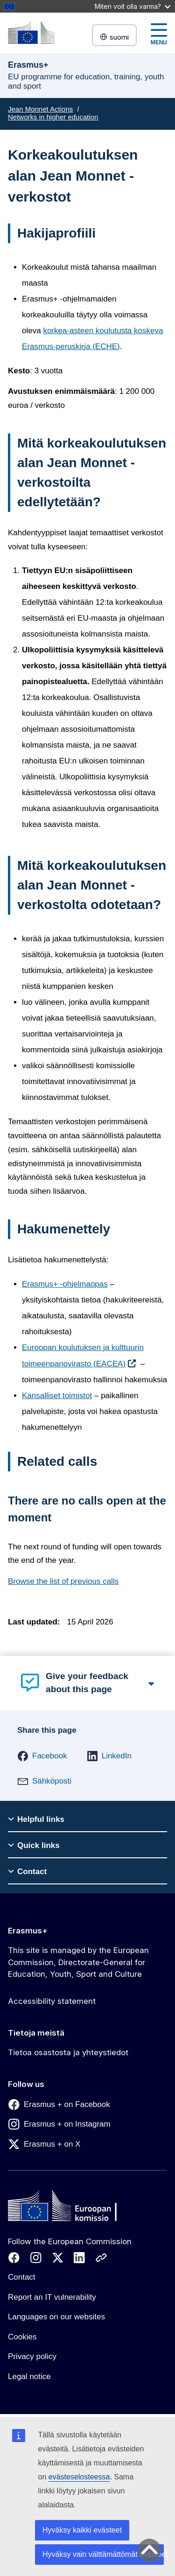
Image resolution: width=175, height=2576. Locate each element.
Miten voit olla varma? (132, 6)
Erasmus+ (28, 1930)
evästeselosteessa (79, 2477)
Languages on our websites (56, 2316)
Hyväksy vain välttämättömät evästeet (103, 2554)
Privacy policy (32, 2356)
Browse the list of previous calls (63, 1581)
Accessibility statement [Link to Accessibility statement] (52, 2001)
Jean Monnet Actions (40, 109)
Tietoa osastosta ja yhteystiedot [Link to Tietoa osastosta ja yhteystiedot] (68, 2052)
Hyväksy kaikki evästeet (82, 2530)
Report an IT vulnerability (52, 2297)
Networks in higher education (53, 117)
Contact (21, 2277)
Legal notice (29, 2376)
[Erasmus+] (31, 32)
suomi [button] (114, 37)
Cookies (22, 2336)
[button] (42, 1756)
